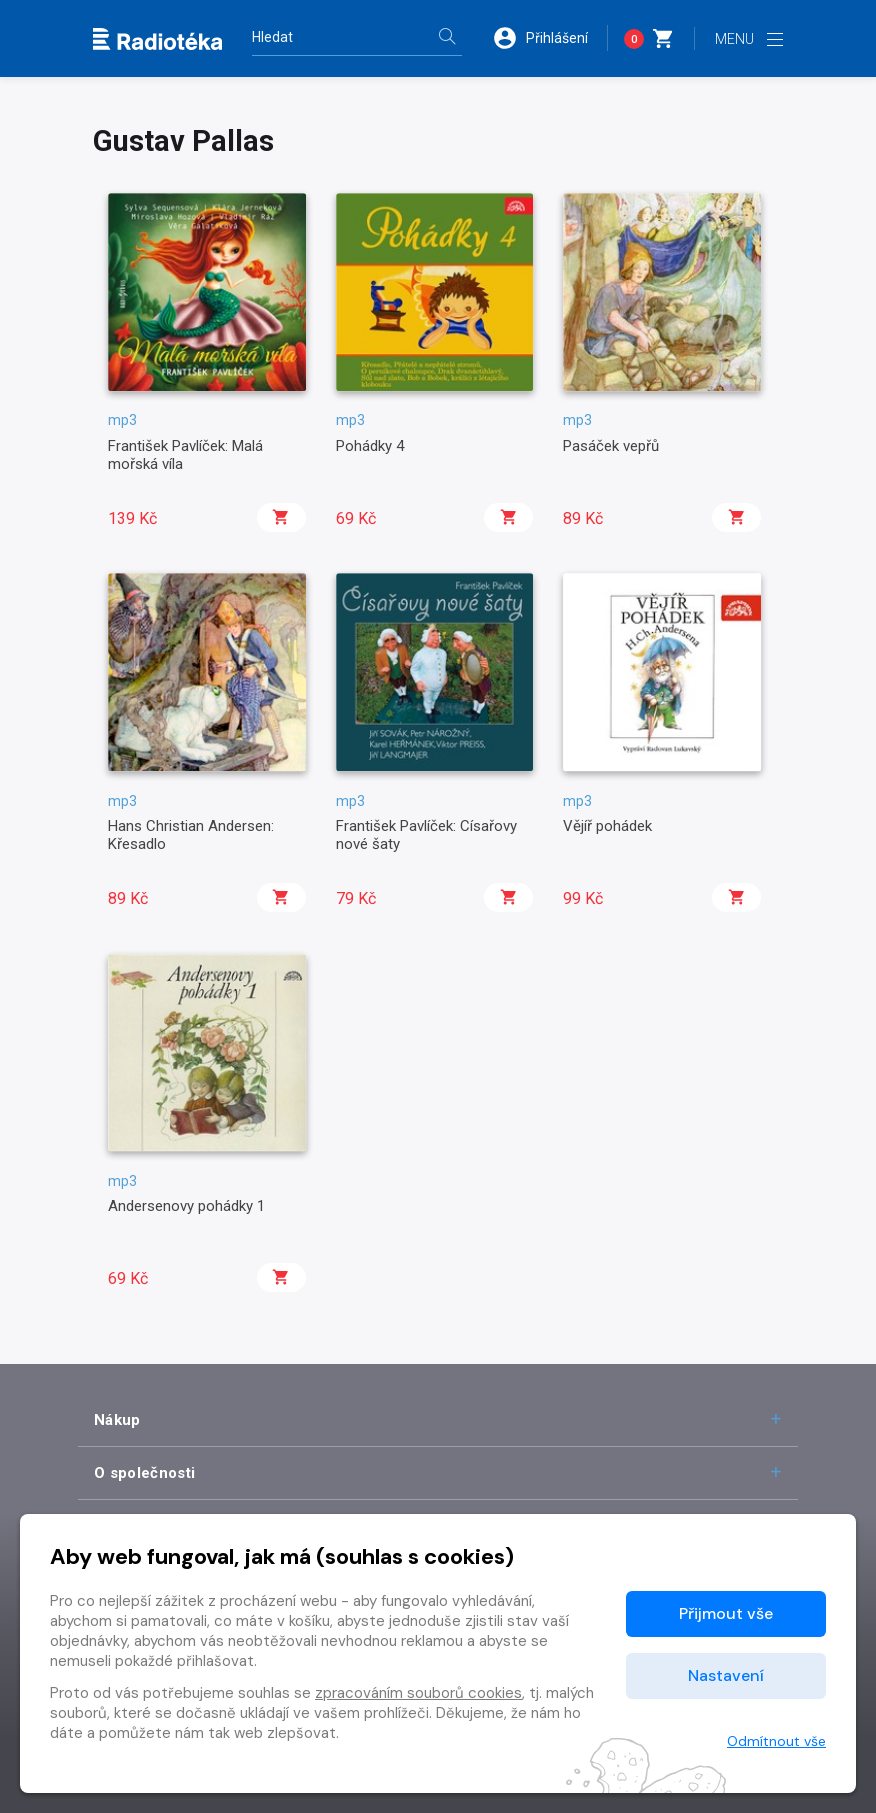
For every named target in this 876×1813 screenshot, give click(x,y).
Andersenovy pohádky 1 (186, 1206)
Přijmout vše (726, 1613)
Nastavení (726, 1675)
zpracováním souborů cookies (418, 1693)
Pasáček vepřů (611, 446)
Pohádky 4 (370, 446)
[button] (550, 38)
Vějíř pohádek (607, 826)
